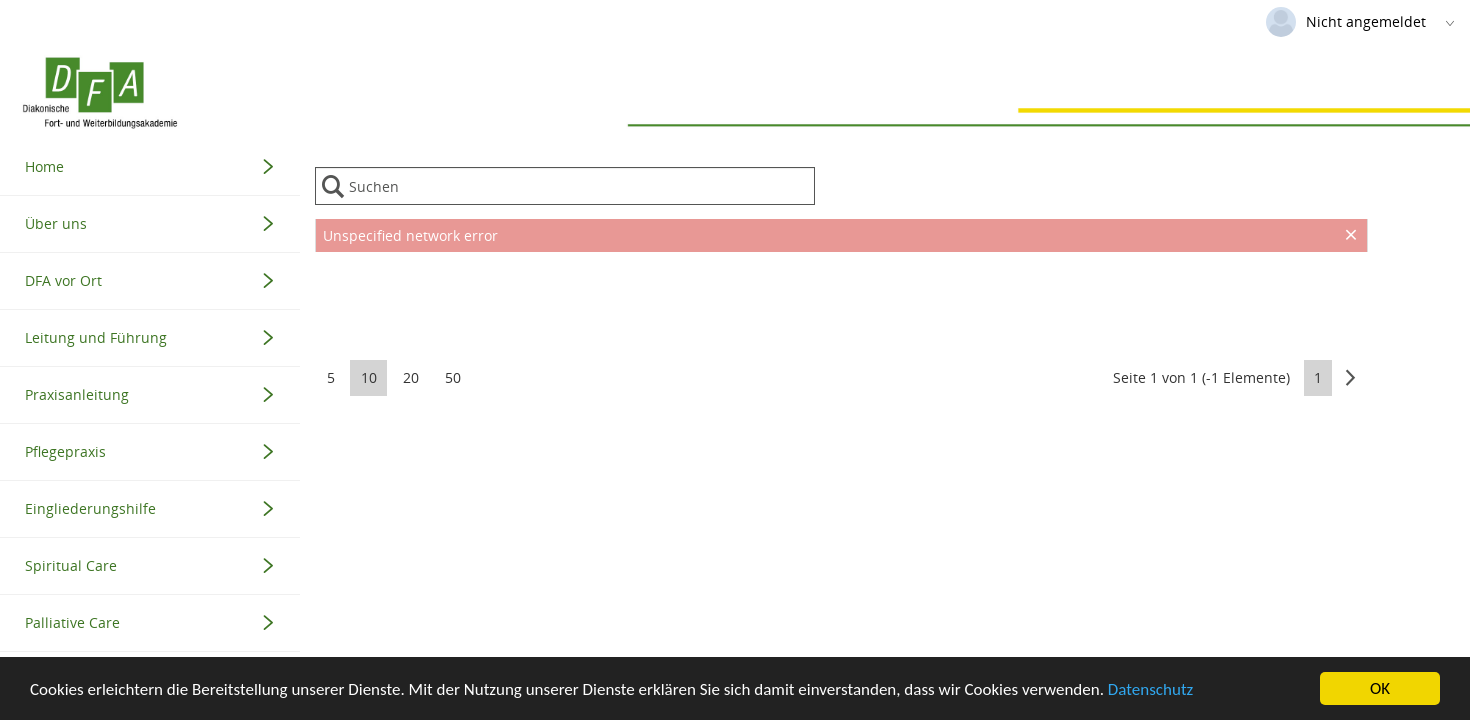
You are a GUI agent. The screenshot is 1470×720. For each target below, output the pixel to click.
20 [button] (411, 377)
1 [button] (1318, 377)
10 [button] (369, 377)
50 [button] (453, 377)
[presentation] (841, 302)
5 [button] (331, 377)
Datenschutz (1150, 690)
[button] (1350, 377)
